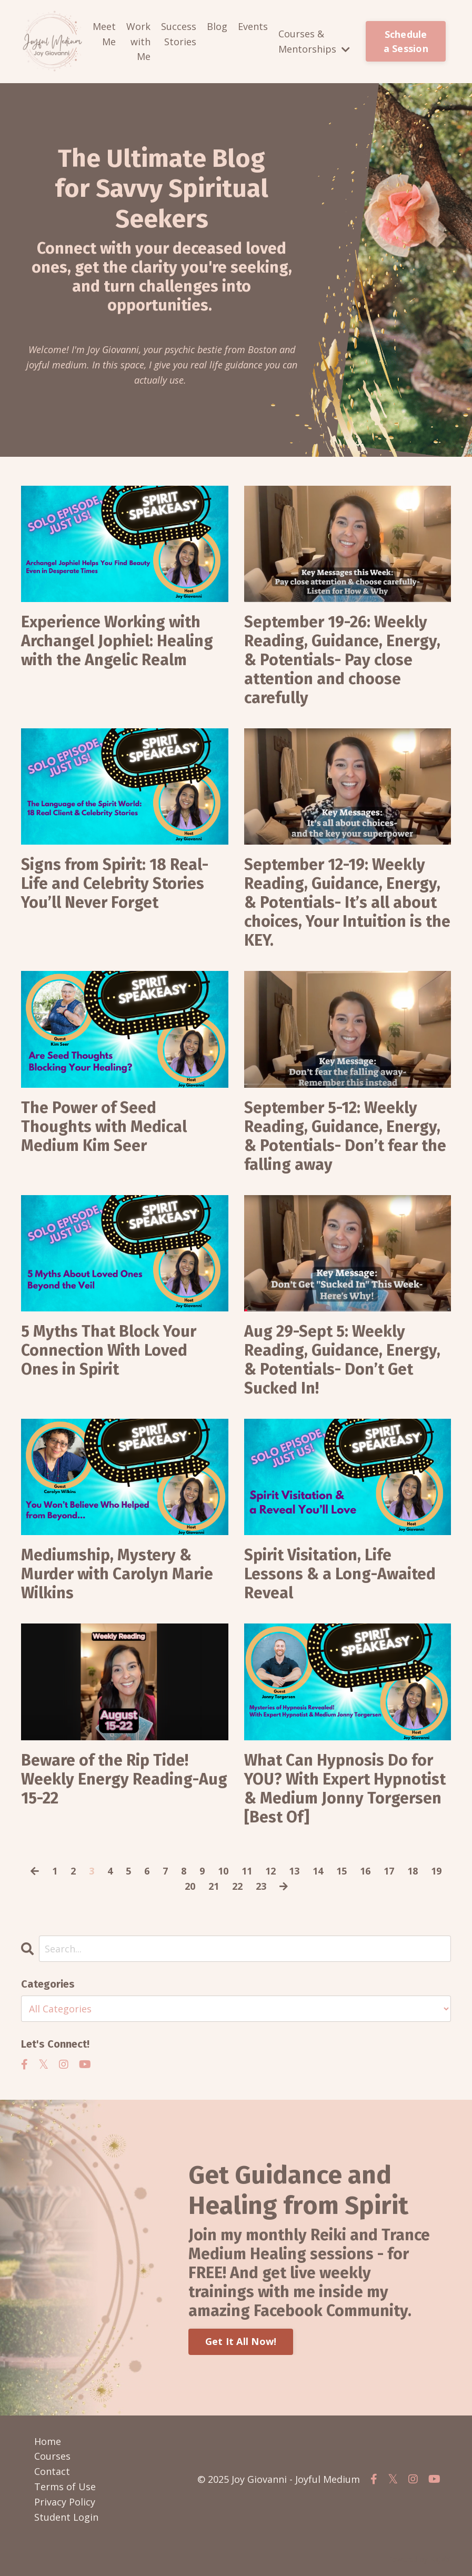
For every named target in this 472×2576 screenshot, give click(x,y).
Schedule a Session (406, 41)
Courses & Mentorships (314, 41)
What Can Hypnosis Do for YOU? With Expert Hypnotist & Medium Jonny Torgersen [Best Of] (345, 1789)
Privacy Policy (64, 2501)
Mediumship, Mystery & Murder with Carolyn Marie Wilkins (117, 1574)
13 (294, 1871)
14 (318, 1871)
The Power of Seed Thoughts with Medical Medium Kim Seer (104, 1126)
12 (270, 1871)
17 (389, 1871)
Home (47, 2441)
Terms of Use (65, 2486)
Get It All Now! (241, 2341)
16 (365, 1871)
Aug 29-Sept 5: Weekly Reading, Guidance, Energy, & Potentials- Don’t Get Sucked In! (342, 1360)
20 (190, 1886)
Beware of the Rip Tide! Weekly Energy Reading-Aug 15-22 (124, 1779)
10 (223, 1871)
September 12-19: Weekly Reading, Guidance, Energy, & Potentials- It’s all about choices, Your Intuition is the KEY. (347, 902)
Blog (217, 26)
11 (247, 1871)
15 (341, 1871)
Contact (52, 2471)
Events (253, 26)
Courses (52, 2456)
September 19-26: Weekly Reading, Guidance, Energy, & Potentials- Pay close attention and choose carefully (342, 660)
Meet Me (104, 34)
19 (436, 1871)
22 (237, 1886)
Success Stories (178, 34)
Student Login (66, 2517)
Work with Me (138, 41)
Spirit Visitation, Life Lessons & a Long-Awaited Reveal (340, 1574)
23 (261, 1886)
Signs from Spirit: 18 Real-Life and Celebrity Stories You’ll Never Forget (114, 883)
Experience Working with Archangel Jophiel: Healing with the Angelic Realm (117, 641)
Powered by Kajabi (419, 2559)
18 (412, 1871)
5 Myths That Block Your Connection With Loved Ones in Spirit (108, 1350)
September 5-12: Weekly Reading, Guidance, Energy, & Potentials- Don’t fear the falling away (345, 1136)
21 (213, 1886)
